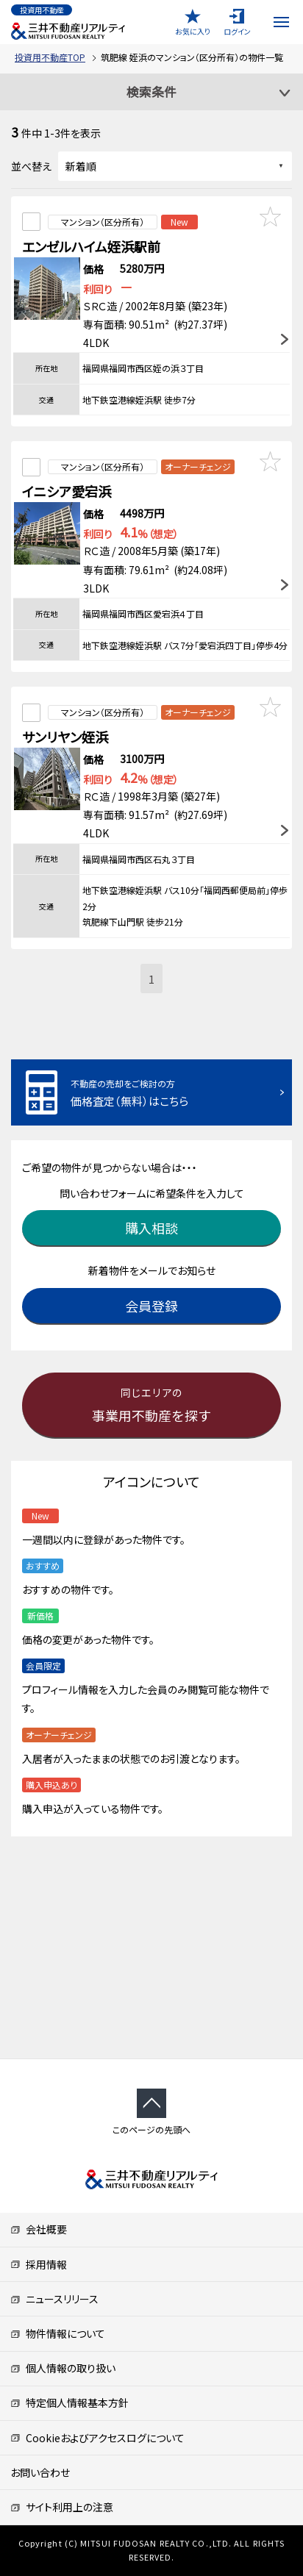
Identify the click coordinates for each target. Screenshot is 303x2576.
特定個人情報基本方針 (69, 2402)
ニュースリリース (54, 2298)
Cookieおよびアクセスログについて (97, 2437)
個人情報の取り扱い (62, 2368)
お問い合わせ (40, 2472)
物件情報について (57, 2333)
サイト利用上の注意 (61, 2507)
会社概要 (38, 2229)
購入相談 (151, 1227)
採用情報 (38, 2264)
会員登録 (151, 1305)
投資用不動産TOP (50, 57)
